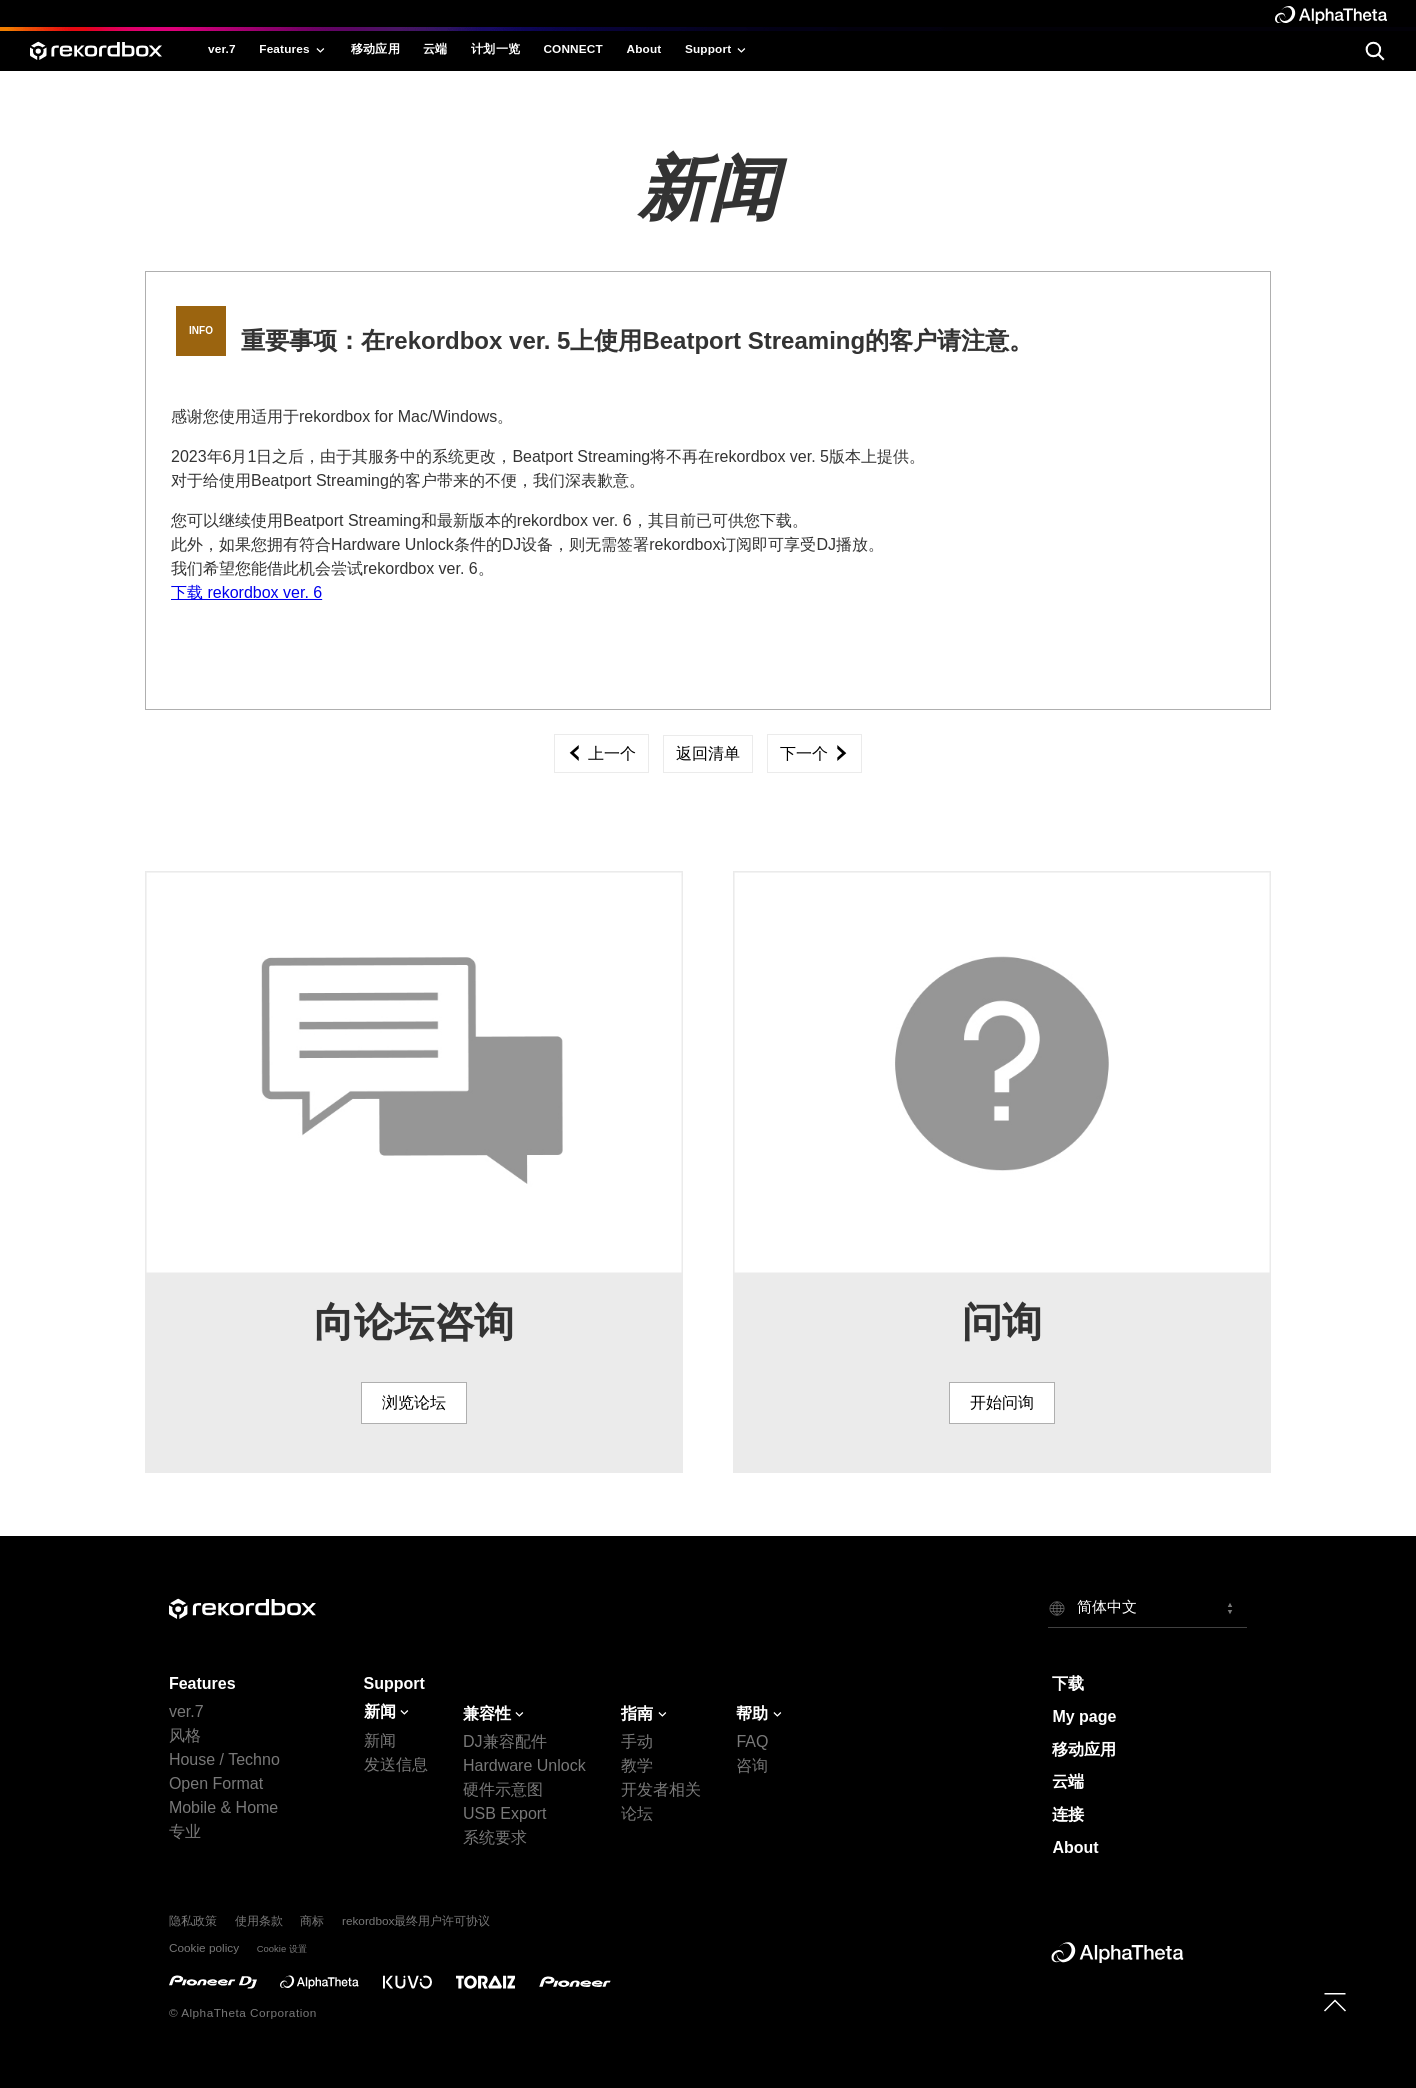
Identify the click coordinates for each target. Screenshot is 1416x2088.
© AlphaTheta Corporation (243, 2013)
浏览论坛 (414, 1402)
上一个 (601, 753)
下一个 (814, 753)
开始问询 (1002, 1402)
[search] (1374, 50)
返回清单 (708, 753)
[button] (1147, 1608)
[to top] (1334, 2001)
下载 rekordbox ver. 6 (246, 592)
